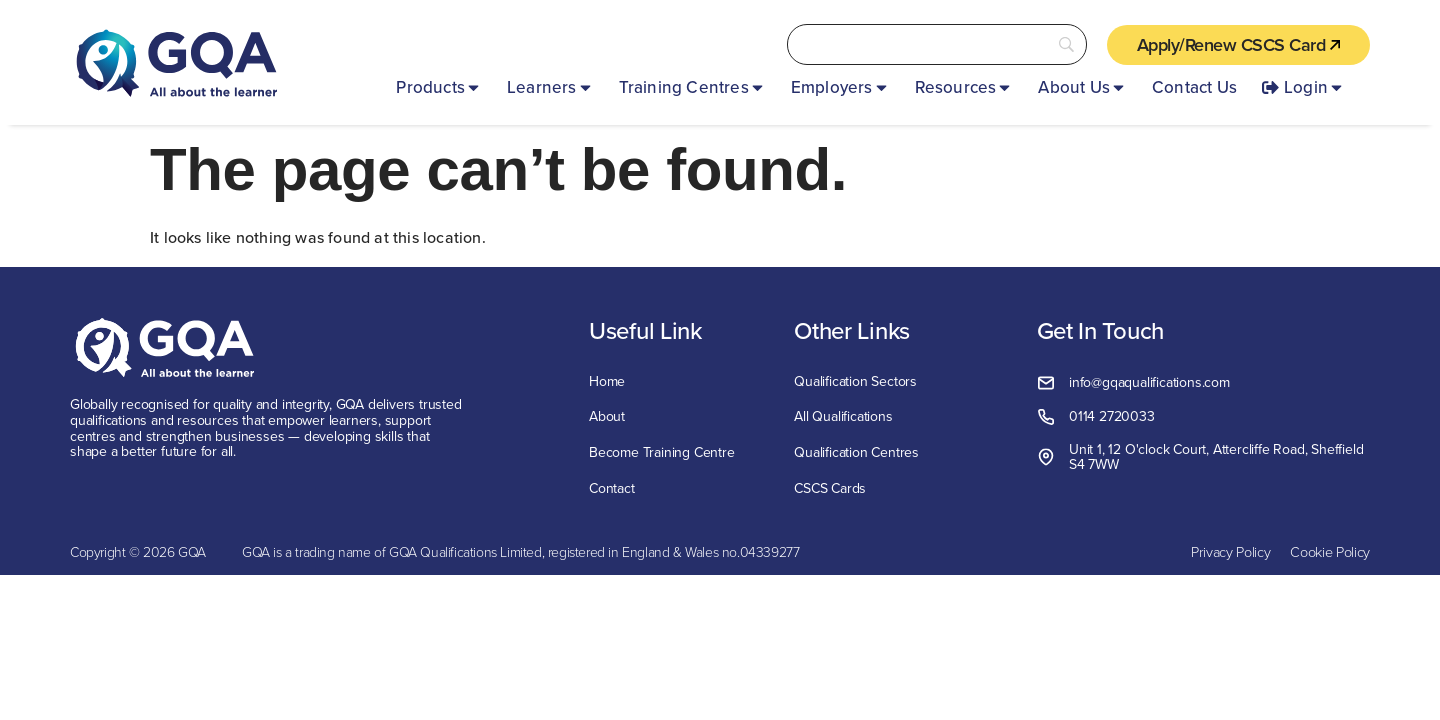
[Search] (937, 44)
